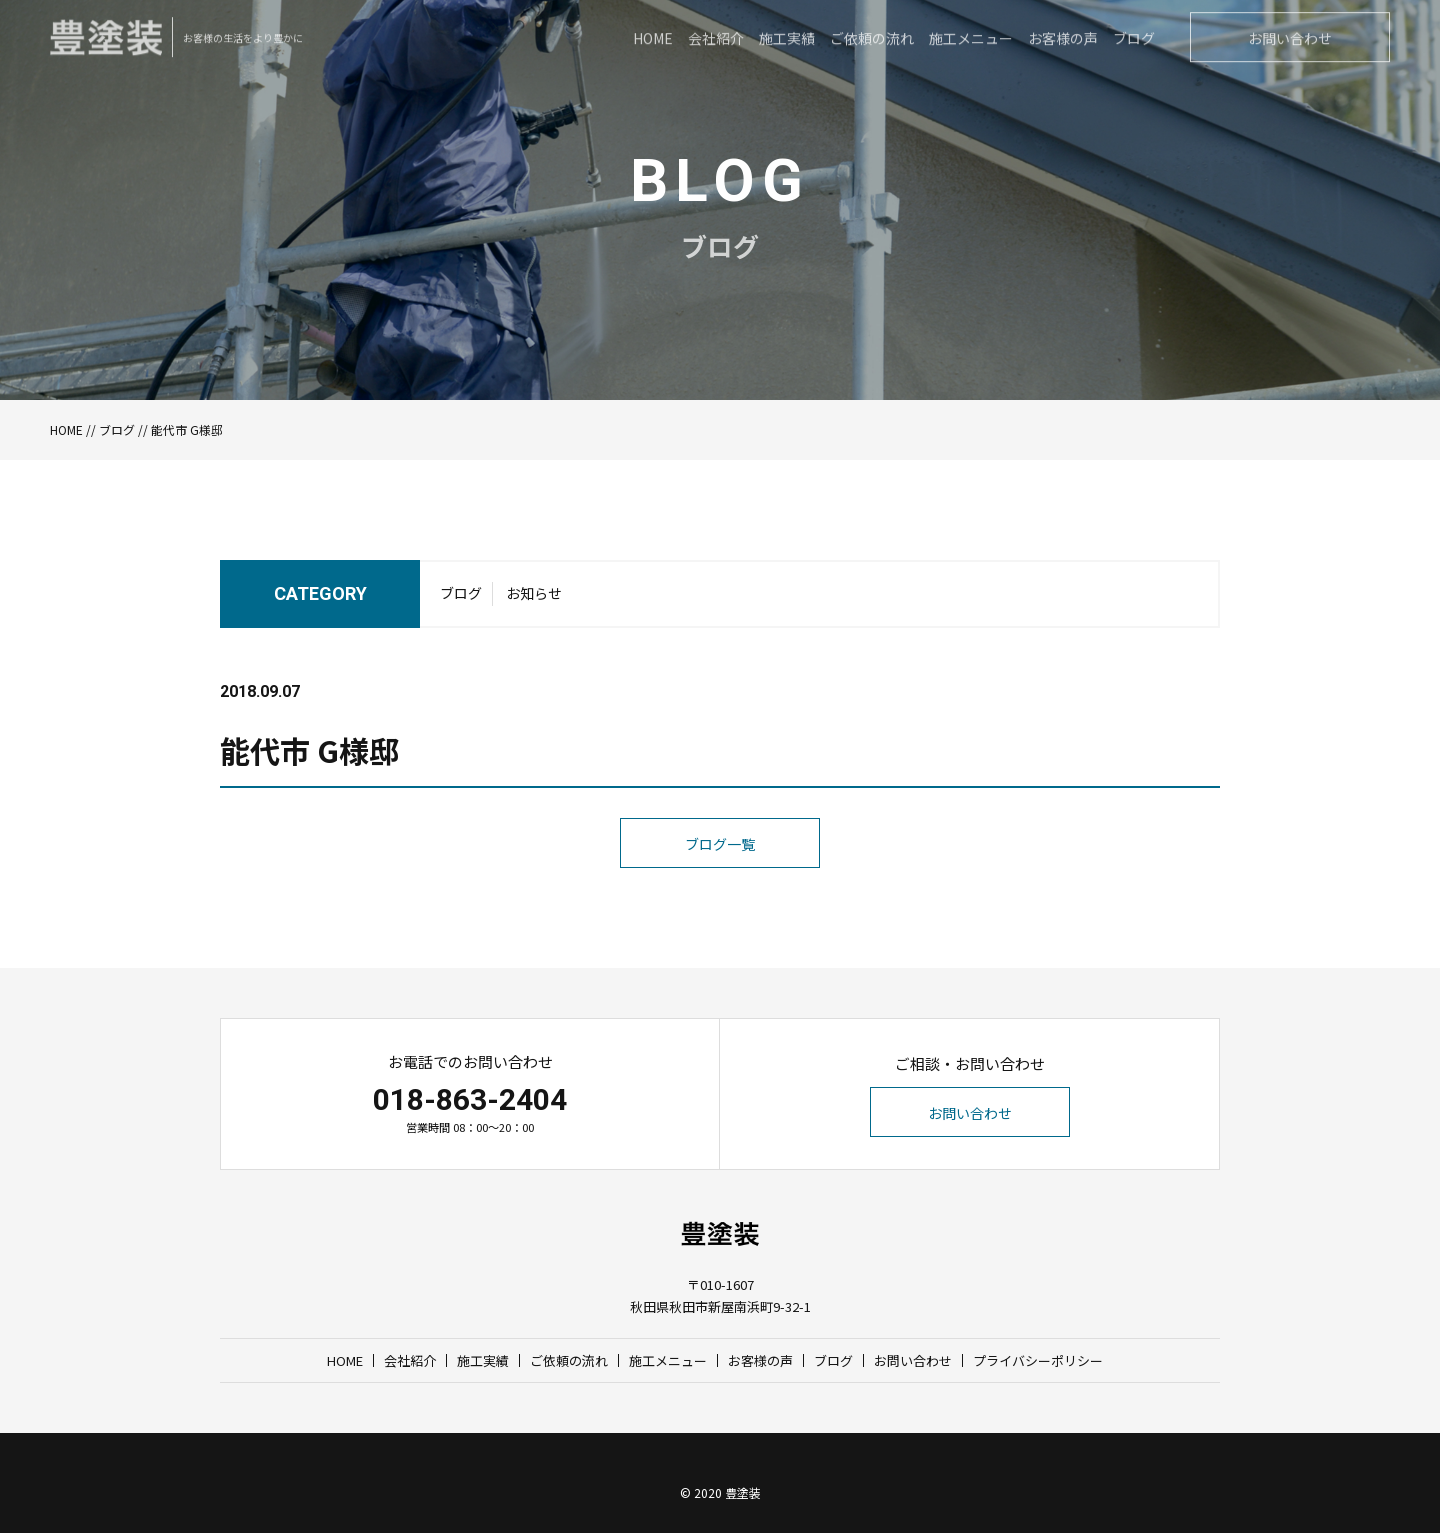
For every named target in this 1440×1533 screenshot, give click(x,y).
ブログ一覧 (720, 886)
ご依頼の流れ (569, 1360)
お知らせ (534, 600)
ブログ (117, 429)
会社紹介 (410, 1360)
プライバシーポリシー (1038, 1360)
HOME (66, 429)
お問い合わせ (970, 1113)
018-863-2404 (470, 1099)
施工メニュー (668, 1360)
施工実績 (483, 1360)
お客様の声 (760, 1360)
